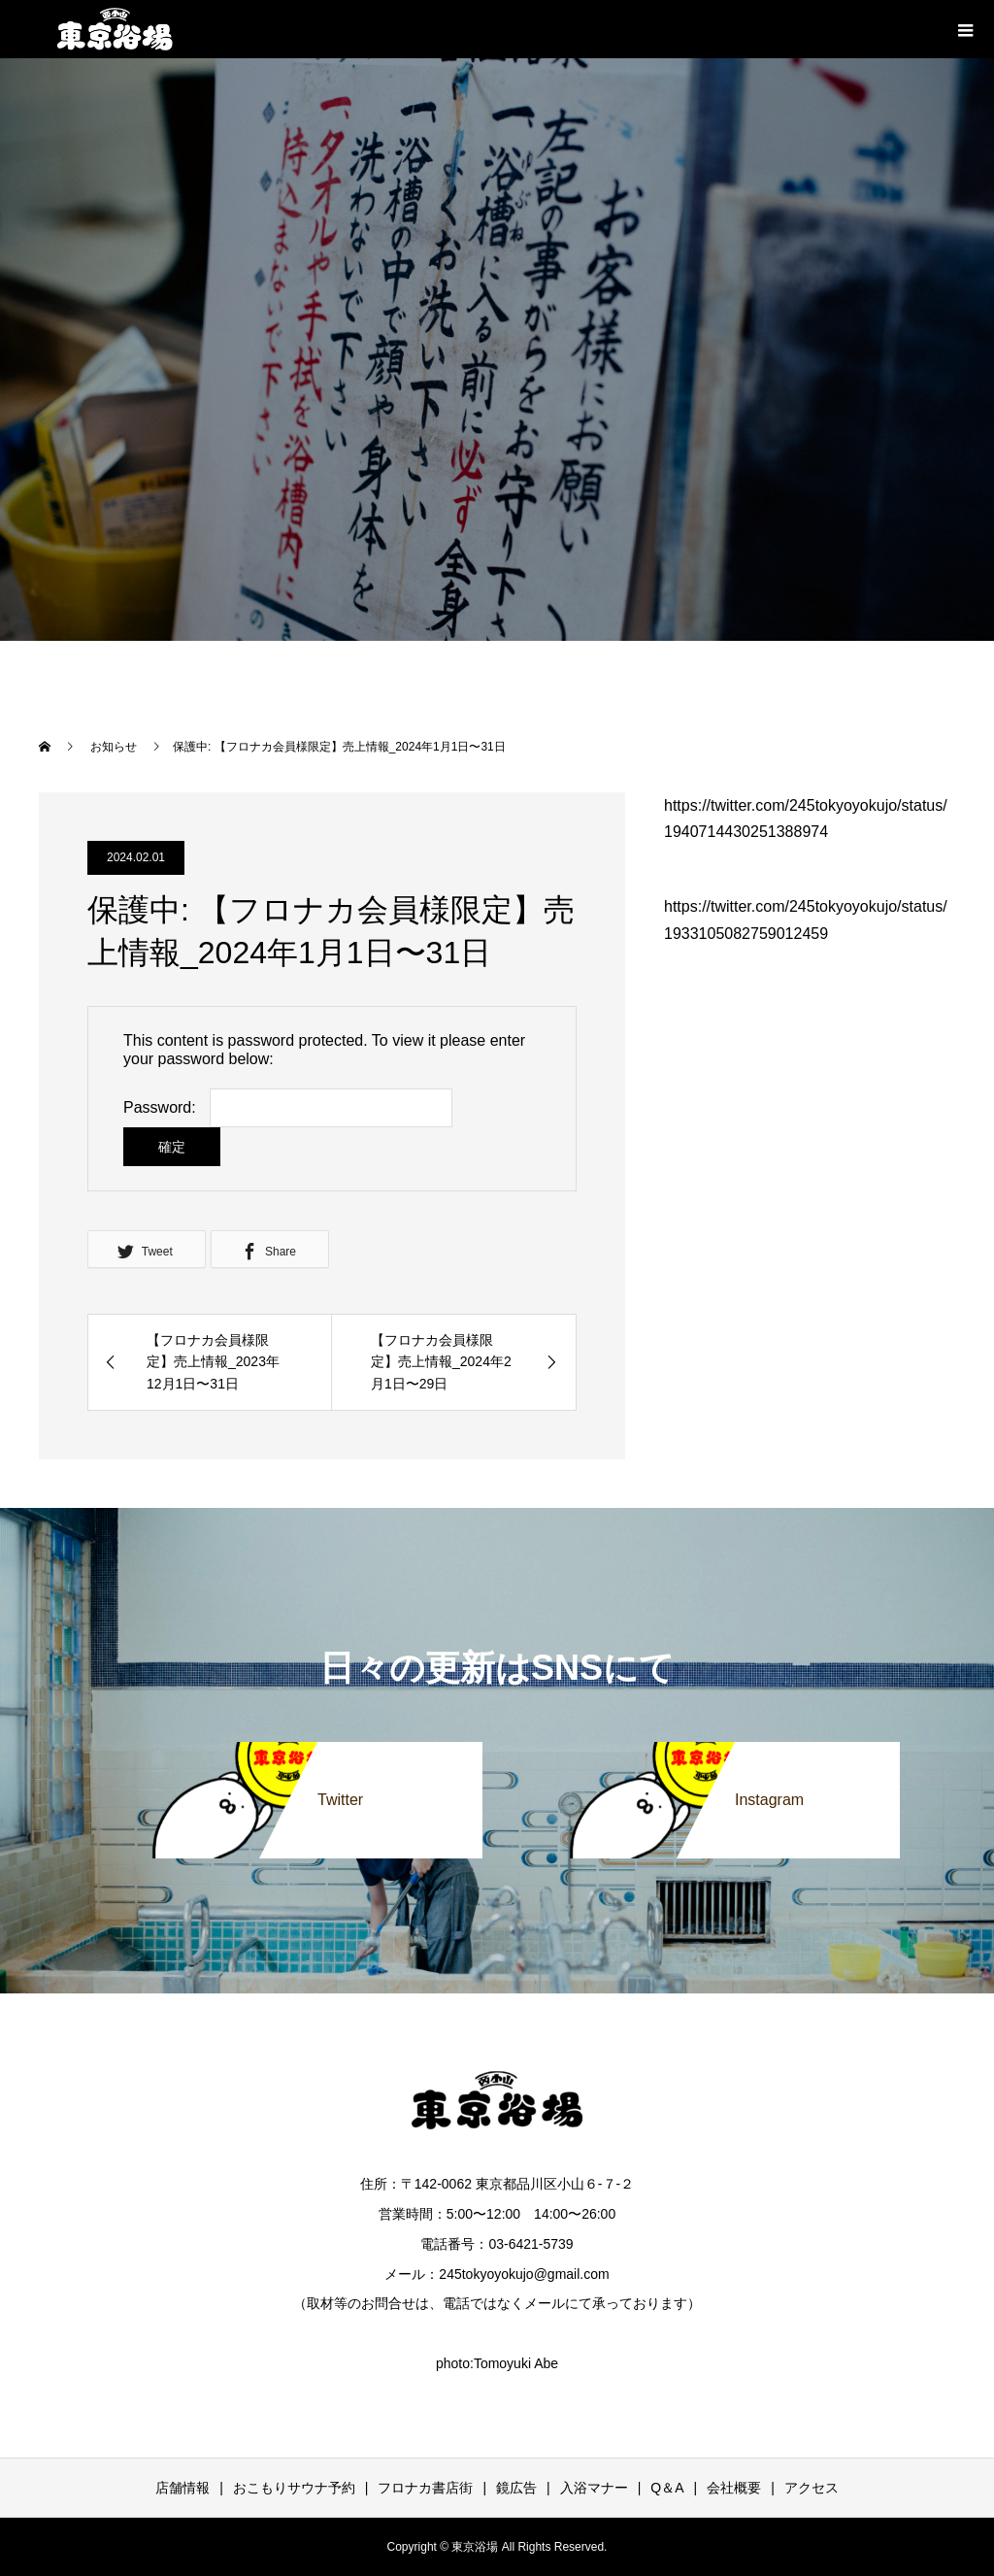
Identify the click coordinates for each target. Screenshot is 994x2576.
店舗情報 (182, 2487)
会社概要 (734, 2487)
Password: (159, 1107)
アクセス (811, 2487)
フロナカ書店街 (425, 2487)
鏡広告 (516, 2487)
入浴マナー (594, 2487)
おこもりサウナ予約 (294, 2487)
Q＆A (666, 2487)
